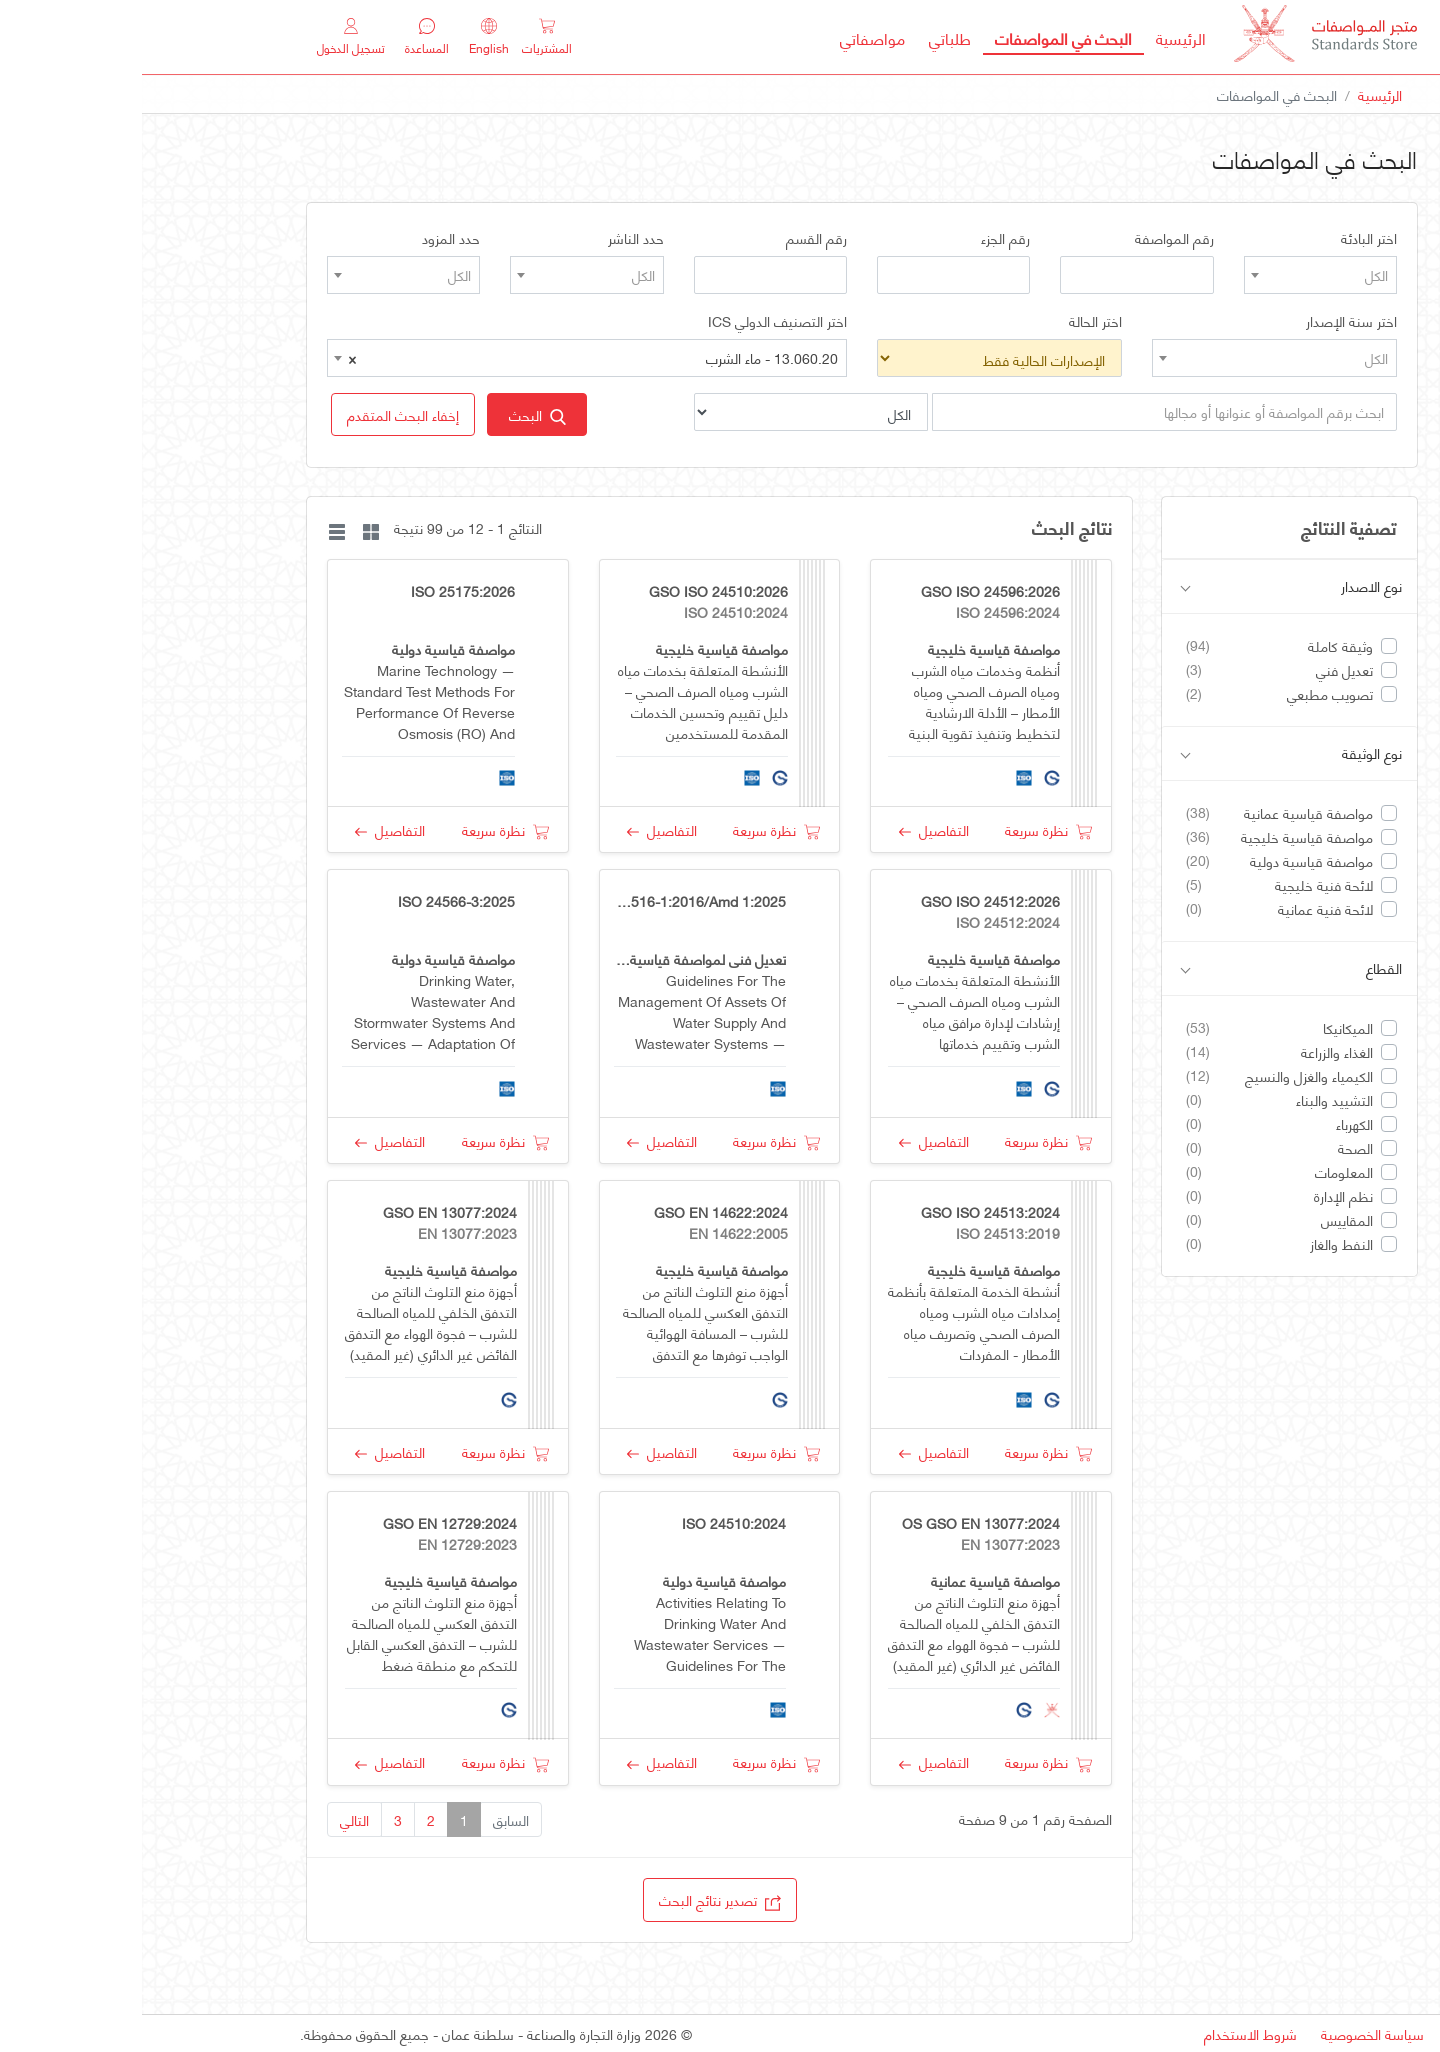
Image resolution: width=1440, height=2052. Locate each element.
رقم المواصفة (1032, 238)
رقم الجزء (863, 238)
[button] (261, 414)
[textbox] (1178, 275)
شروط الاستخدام (1108, 2033)
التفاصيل (792, 829)
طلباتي (808, 37)
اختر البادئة (1227, 238)
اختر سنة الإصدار (1209, 321)
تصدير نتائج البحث (578, 1899)
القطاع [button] (1149, 968)
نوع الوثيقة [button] (1149, 753)
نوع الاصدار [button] (1149, 586)
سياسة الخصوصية (1230, 2033)
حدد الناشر (494, 238)
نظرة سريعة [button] (906, 829)
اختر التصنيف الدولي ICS (635, 321)
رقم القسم (674, 238)
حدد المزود (309, 238)
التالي (212, 1819)
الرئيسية (1033, 37)
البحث (395, 414)
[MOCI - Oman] (1183, 37)
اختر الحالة (953, 321)
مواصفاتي (730, 37)
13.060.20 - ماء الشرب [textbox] (451, 358)
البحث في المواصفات (915, 37)
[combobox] (1178, 275)
